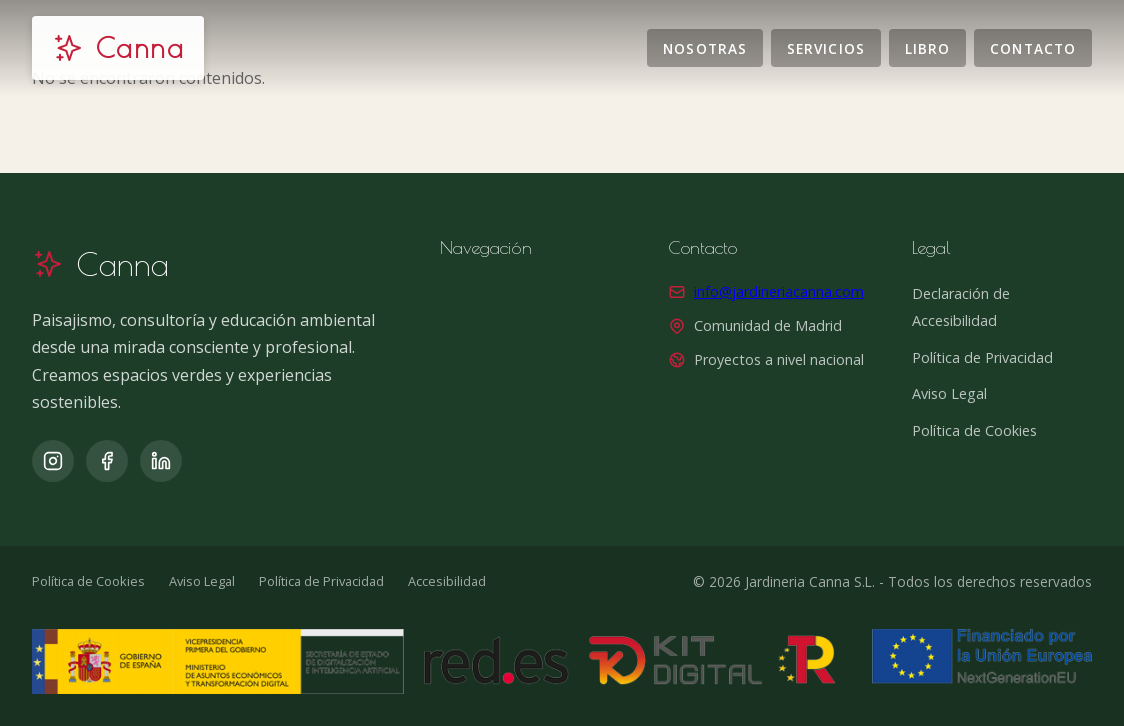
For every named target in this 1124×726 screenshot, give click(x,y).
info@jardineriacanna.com (779, 291)
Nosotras (705, 47)
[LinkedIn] (161, 461)
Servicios (826, 47)
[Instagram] (53, 461)
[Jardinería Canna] (118, 48)
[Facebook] (107, 461)
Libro (927, 47)
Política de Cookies (974, 430)
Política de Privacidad (982, 357)
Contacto (1033, 47)
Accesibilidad (447, 581)
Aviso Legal (949, 393)
